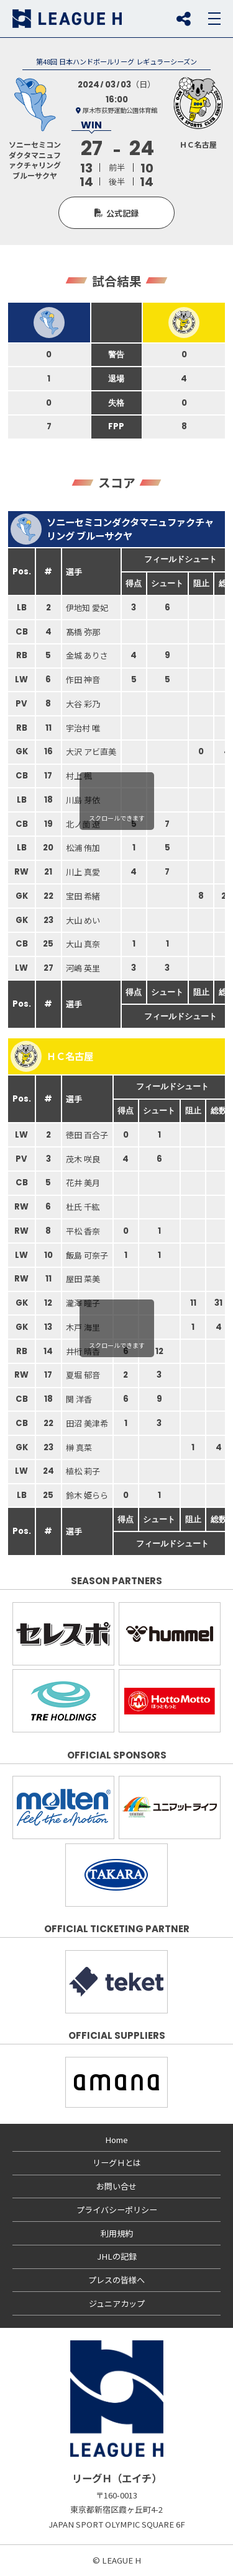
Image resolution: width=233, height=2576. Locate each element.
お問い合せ (116, 2186)
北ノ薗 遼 (83, 824)
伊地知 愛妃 (87, 607)
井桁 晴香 (83, 1351)
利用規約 (117, 2233)
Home (116, 2140)
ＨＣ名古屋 (52, 1056)
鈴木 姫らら (87, 1495)
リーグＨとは (117, 2162)
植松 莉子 (83, 1471)
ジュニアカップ (117, 2303)
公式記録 (122, 213)
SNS (183, 18)
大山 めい (83, 920)
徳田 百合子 (87, 1135)
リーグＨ (67, 18)
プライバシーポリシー (116, 2210)
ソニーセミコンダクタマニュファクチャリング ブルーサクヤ (112, 529)
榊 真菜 (79, 1447)
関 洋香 (79, 1399)
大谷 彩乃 (83, 704)
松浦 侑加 (83, 847)
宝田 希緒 (83, 896)
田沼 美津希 (87, 1423)
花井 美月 (83, 1182)
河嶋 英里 (83, 968)
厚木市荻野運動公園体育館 (120, 110)
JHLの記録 (117, 2256)
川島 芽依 (83, 800)
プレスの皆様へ (116, 2280)
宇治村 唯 (83, 728)
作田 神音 (83, 679)
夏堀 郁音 (83, 1375)
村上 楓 (79, 776)
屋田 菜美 (83, 1279)
